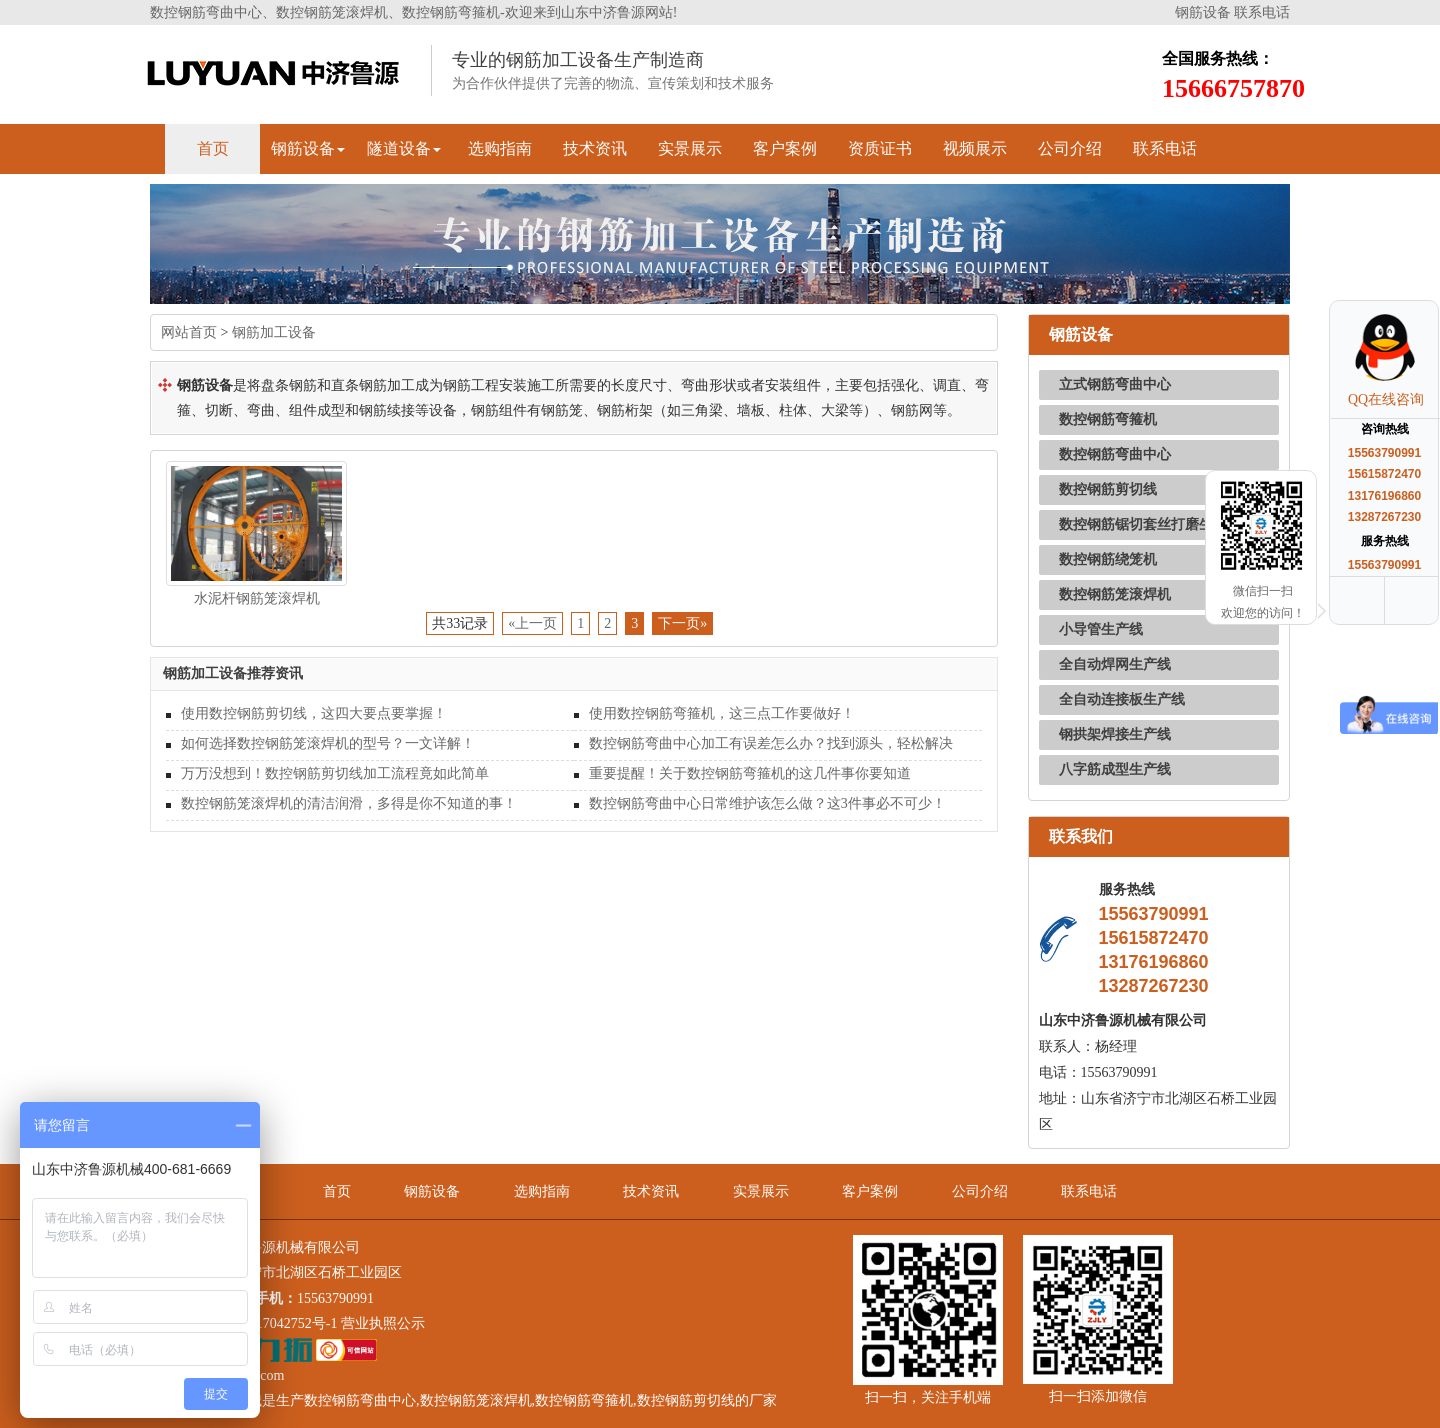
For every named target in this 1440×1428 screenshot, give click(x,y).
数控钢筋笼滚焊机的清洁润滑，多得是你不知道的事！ (349, 803)
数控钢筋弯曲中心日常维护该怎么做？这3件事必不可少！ (767, 803)
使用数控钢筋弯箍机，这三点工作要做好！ (722, 713)
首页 (213, 148)
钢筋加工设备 (274, 332)
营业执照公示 (383, 1323)
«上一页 (532, 623)
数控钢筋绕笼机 (1108, 559)
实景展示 (690, 148)
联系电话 (1262, 12)
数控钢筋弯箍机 (1108, 419)
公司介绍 (1070, 148)
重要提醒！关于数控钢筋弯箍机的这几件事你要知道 (750, 773)
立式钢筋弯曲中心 (1115, 384)
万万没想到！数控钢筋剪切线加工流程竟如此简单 (335, 773)
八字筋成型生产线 (1115, 769)
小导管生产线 (1101, 629)
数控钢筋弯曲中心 (1115, 454)
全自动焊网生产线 (1115, 664)
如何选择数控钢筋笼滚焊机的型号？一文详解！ (328, 743)
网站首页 (189, 332)
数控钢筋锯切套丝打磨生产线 (1150, 524)
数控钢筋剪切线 (1108, 489)
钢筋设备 (1203, 12)
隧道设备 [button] (404, 148)
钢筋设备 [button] (308, 148)
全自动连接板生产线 (1122, 699)
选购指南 (500, 148)
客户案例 (785, 148)
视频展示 (975, 148)
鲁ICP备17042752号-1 (271, 1323)
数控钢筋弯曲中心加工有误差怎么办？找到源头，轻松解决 (771, 743)
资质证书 (880, 148)
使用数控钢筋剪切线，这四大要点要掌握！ (314, 713)
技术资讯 (595, 148)
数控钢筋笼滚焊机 (1115, 594)
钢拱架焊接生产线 (1115, 734)
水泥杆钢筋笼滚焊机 (257, 598)
